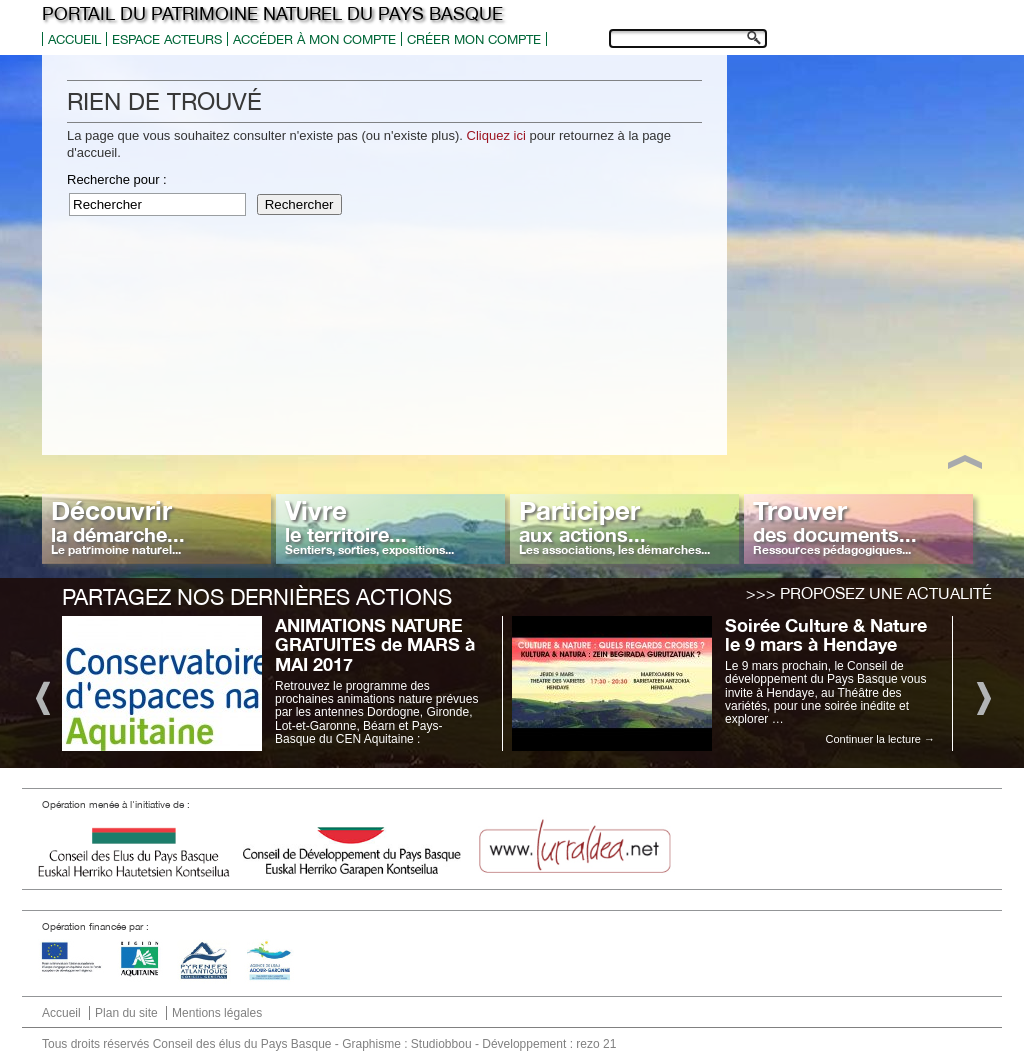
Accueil (74, 39)
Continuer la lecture (880, 739)
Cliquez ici (496, 135)
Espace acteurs (167, 39)
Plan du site (126, 1013)
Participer (614, 526)
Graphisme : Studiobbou (406, 1044)
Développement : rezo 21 (549, 1044)
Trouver (835, 526)
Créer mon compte (474, 39)
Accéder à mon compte (314, 39)
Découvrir (118, 526)
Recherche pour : (117, 179)
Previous (41, 696)
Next (983, 696)
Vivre (369, 526)
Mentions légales (217, 1013)
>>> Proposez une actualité (869, 593)
